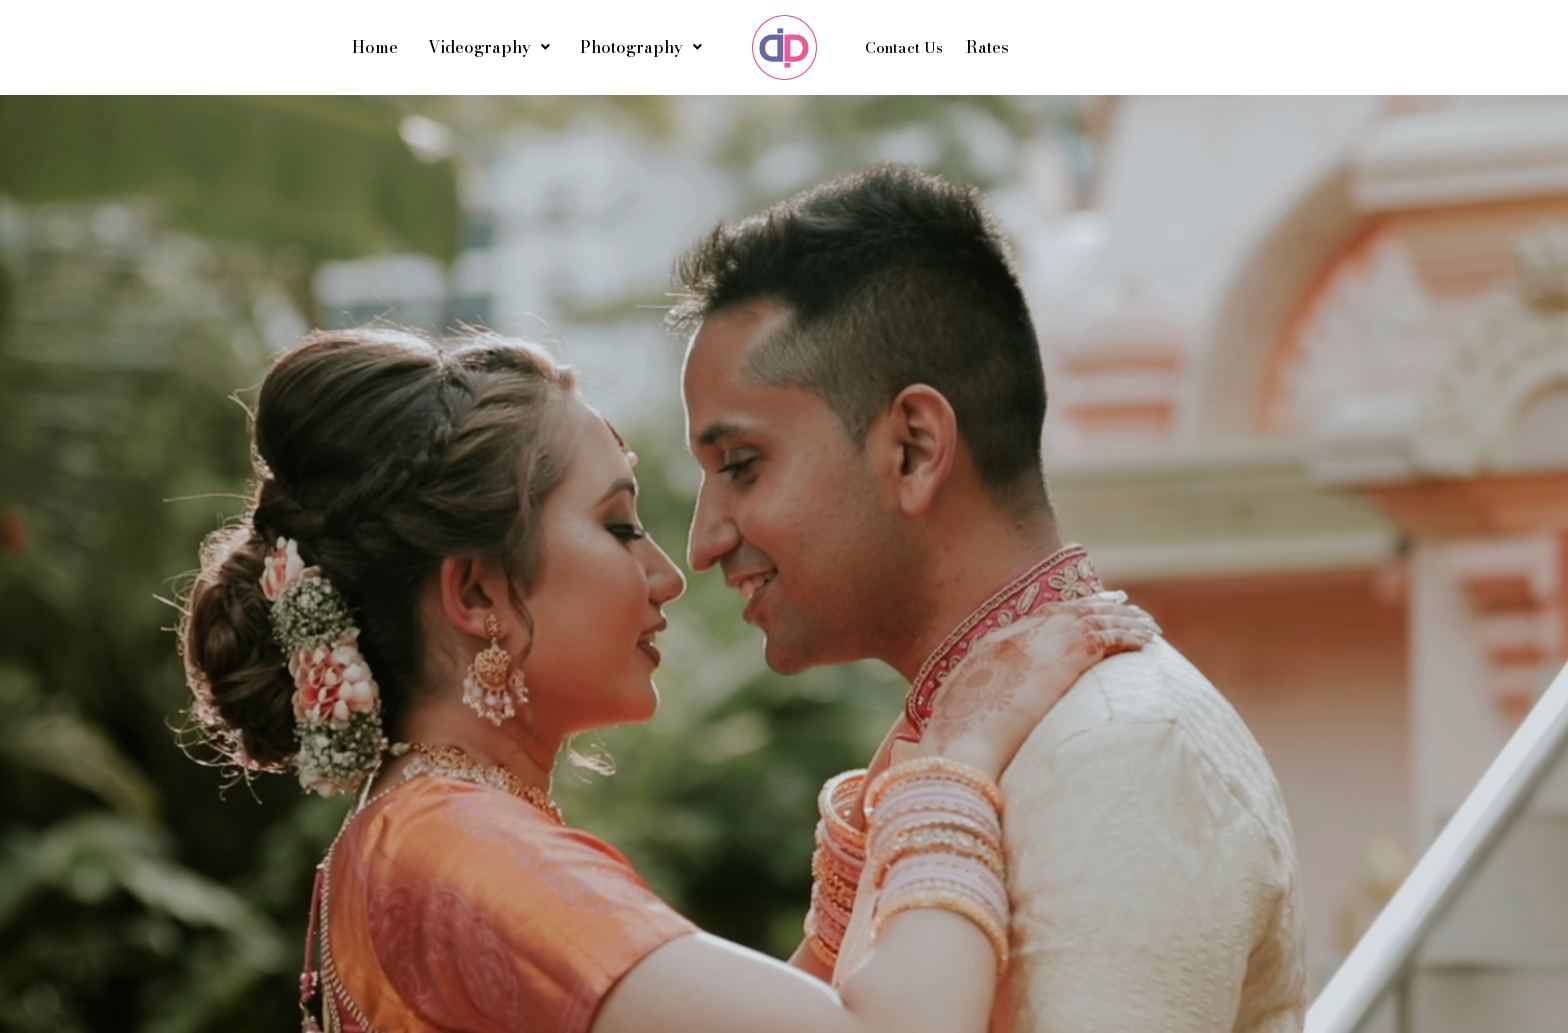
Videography (489, 47)
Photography (641, 47)
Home (375, 47)
